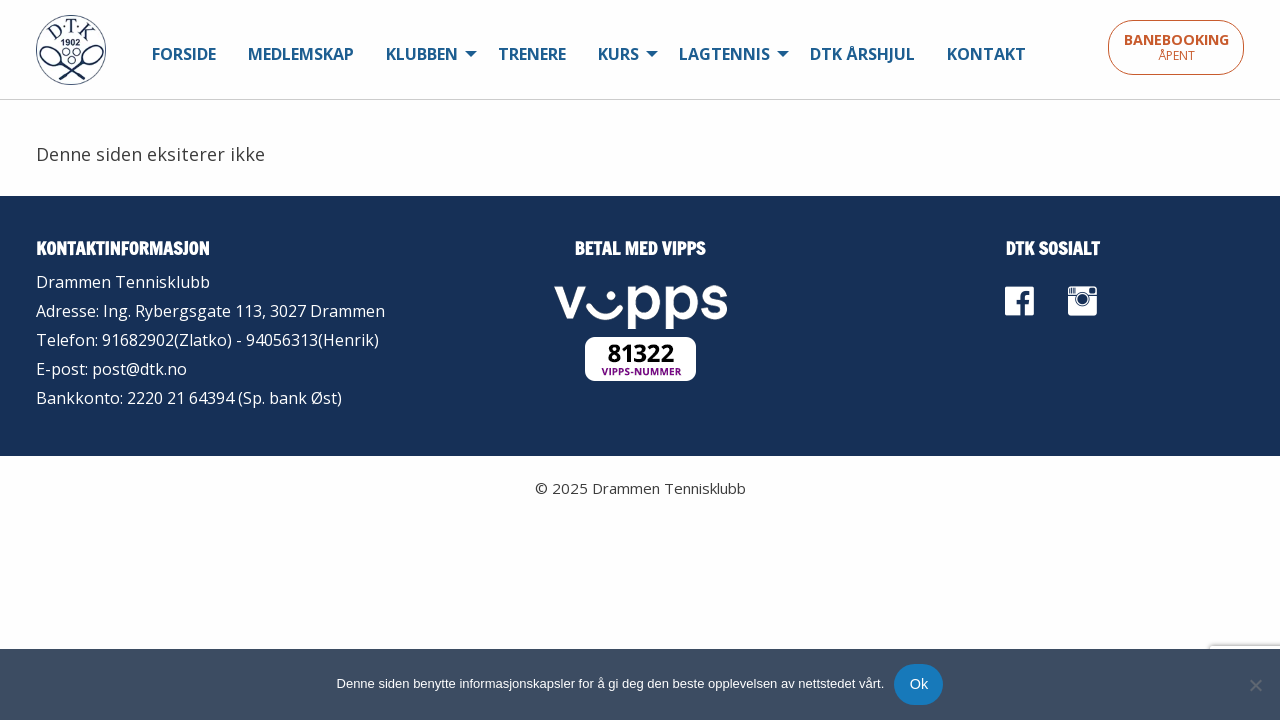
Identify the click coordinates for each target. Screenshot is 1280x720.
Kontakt (986, 54)
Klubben (422, 54)
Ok (919, 684)
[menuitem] (184, 54)
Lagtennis (724, 54)
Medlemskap (301, 54)
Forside (184, 54)
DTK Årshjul (862, 54)
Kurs (618, 54)
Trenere (532, 54)
